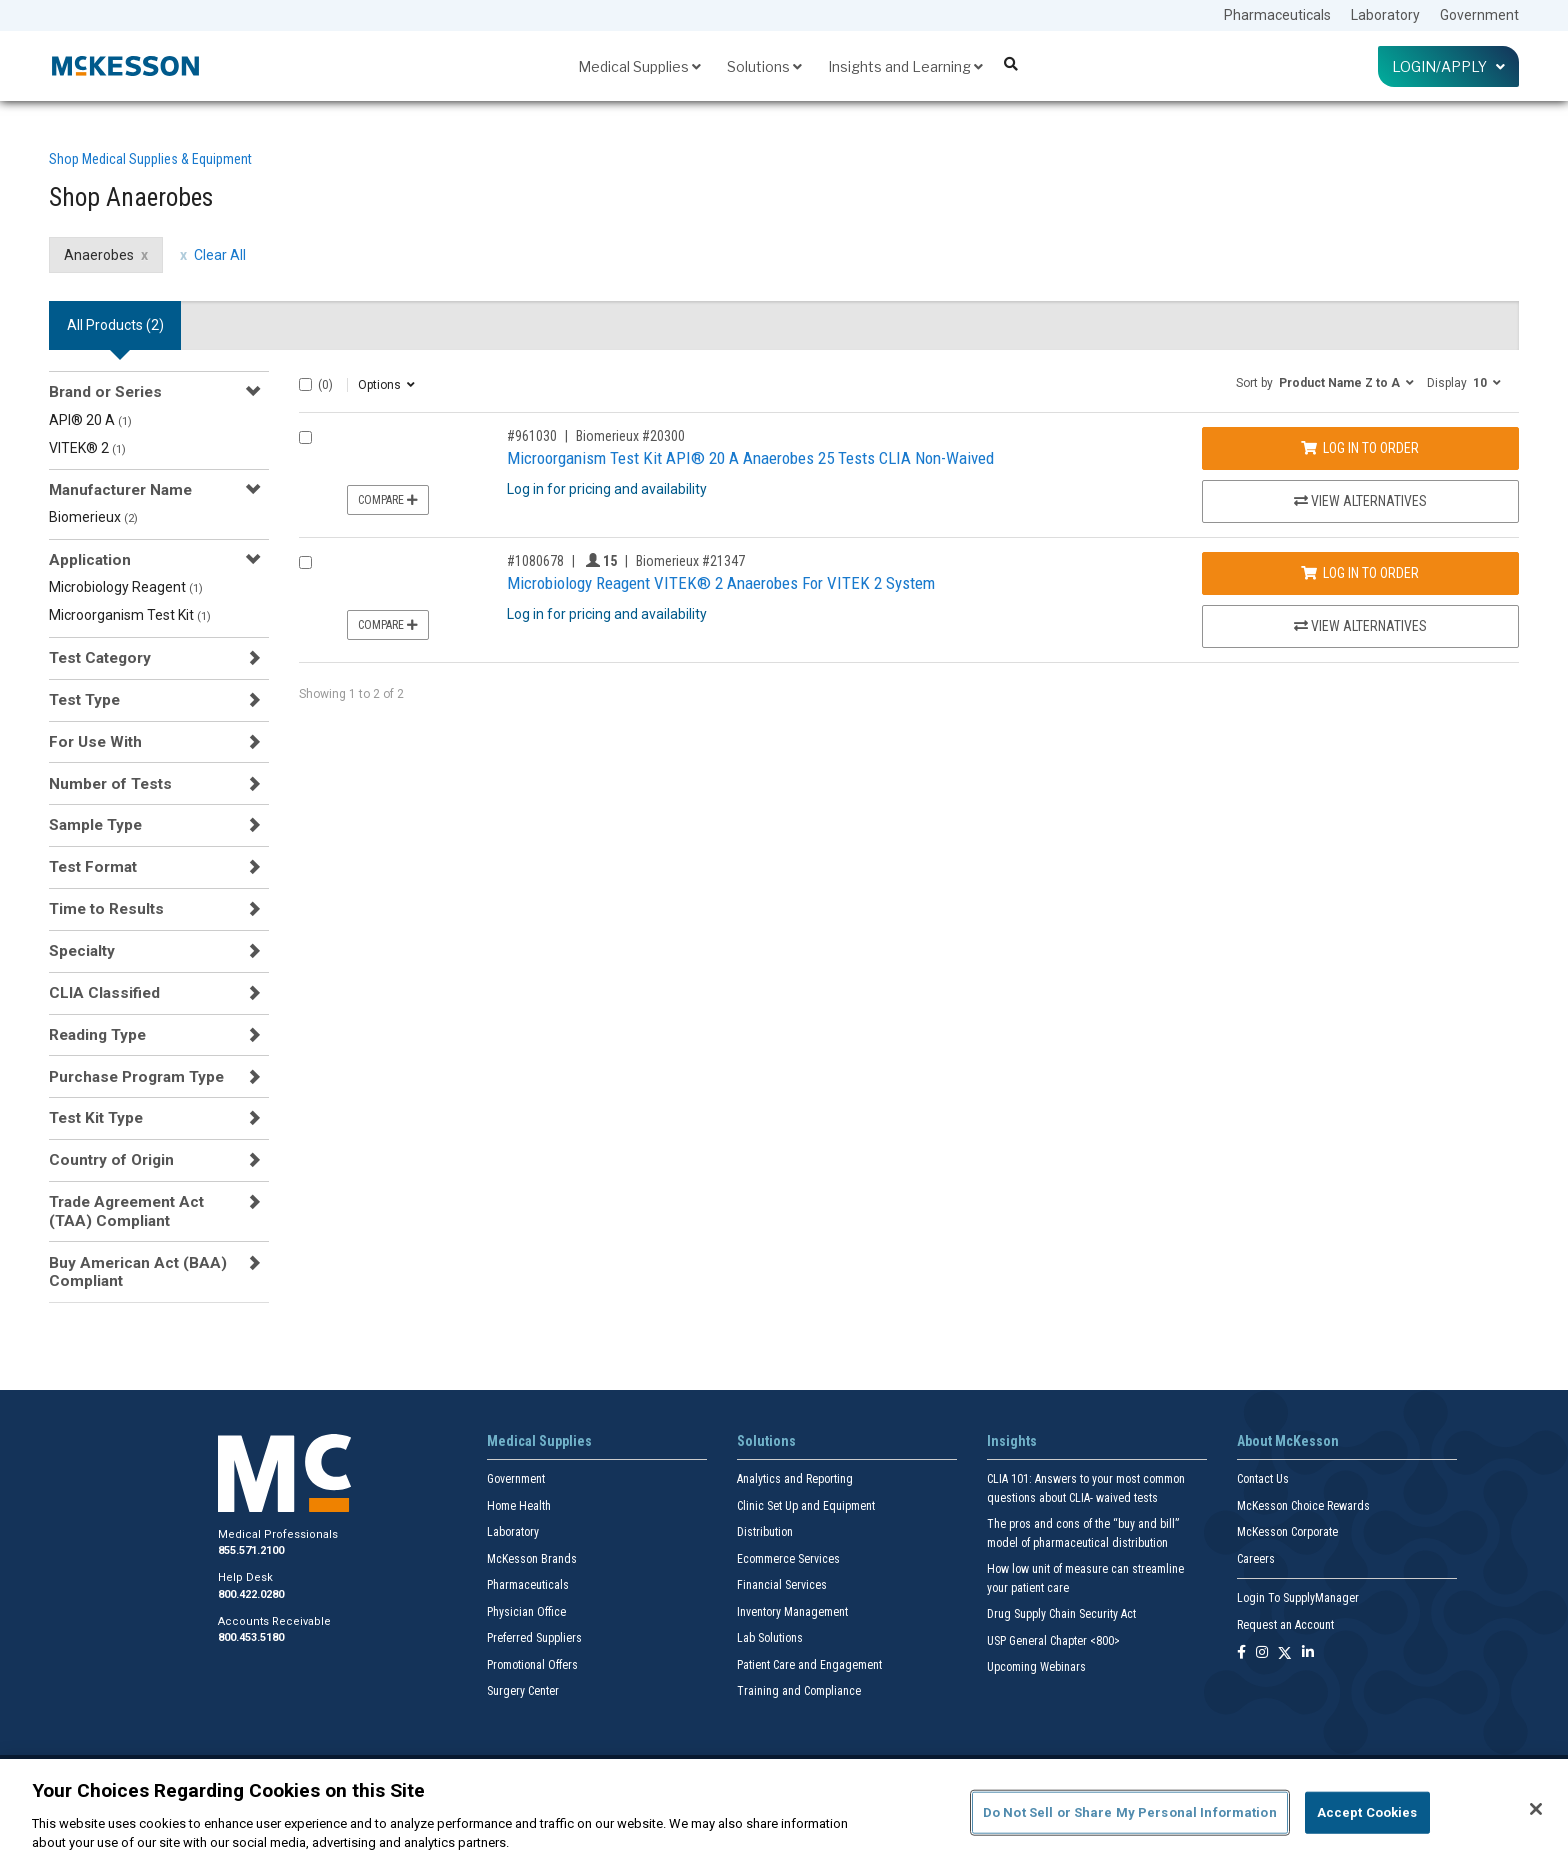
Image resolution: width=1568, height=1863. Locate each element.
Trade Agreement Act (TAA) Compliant (126, 1211)
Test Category (100, 658)
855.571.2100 (251, 1550)
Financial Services (782, 1585)
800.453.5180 (251, 1637)
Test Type (84, 700)
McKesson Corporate (1287, 1532)
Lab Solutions (770, 1638)
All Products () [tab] (115, 325)
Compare (388, 500)
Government (1479, 15)
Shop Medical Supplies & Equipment (150, 159)
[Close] (1536, 1809)
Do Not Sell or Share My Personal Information (1130, 1812)
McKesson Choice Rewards (1303, 1506)
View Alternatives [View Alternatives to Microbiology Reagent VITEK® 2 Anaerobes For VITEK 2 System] (1360, 626)
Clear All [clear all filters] (220, 255)
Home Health (519, 1506)
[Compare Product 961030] (305, 437)
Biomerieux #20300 (630, 436)
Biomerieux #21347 (690, 561)
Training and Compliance (799, 1691)
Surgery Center (523, 1691)
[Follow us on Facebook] (1241, 1653)
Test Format (93, 867)
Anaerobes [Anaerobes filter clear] (99, 255)
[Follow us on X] (1285, 1653)
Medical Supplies (639, 66)
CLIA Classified (104, 993)
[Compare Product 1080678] (305, 562)
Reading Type (97, 1035)
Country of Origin (111, 1160)
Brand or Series (105, 392)
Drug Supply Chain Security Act (1061, 1614)
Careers (1256, 1559)
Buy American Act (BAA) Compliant (138, 1272)
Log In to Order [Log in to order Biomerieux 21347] (1360, 573)
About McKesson (1288, 1441)
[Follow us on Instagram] (1262, 1653)
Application (90, 560)
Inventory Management (792, 1612)
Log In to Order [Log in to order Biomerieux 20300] (1360, 448)
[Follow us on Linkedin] (1308, 1653)
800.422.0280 (251, 1594)
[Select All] (305, 384)
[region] (784, 1811)
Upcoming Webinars (1036, 1667)
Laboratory (1385, 15)
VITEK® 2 (87, 448)
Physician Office (526, 1612)
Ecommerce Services (788, 1559)
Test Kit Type (96, 1118)
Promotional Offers (532, 1665)
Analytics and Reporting (795, 1479)
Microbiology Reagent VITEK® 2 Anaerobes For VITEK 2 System (721, 583)
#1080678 (535, 561)
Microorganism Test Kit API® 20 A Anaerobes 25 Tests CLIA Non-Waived (750, 458)
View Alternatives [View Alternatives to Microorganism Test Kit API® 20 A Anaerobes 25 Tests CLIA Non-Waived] (1360, 501)
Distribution (765, 1532)
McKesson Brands (532, 1559)
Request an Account (1285, 1625)
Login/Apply (1448, 66)
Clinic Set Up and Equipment (806, 1506)
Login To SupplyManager (1298, 1598)
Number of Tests (110, 784)
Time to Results (106, 909)
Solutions (764, 66)
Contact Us (1263, 1479)
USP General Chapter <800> (1053, 1641)
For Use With (95, 742)
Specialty (82, 951)
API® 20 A (90, 420)
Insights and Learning (905, 66)
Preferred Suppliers (534, 1638)
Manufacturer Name (120, 490)
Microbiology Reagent (126, 587)
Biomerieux (93, 517)
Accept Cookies (1367, 1812)
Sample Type (95, 825)
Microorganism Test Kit (130, 615)
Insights (1012, 1441)
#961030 (532, 436)
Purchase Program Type (136, 1077)
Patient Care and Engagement (809, 1665)
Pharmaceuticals (1277, 15)
